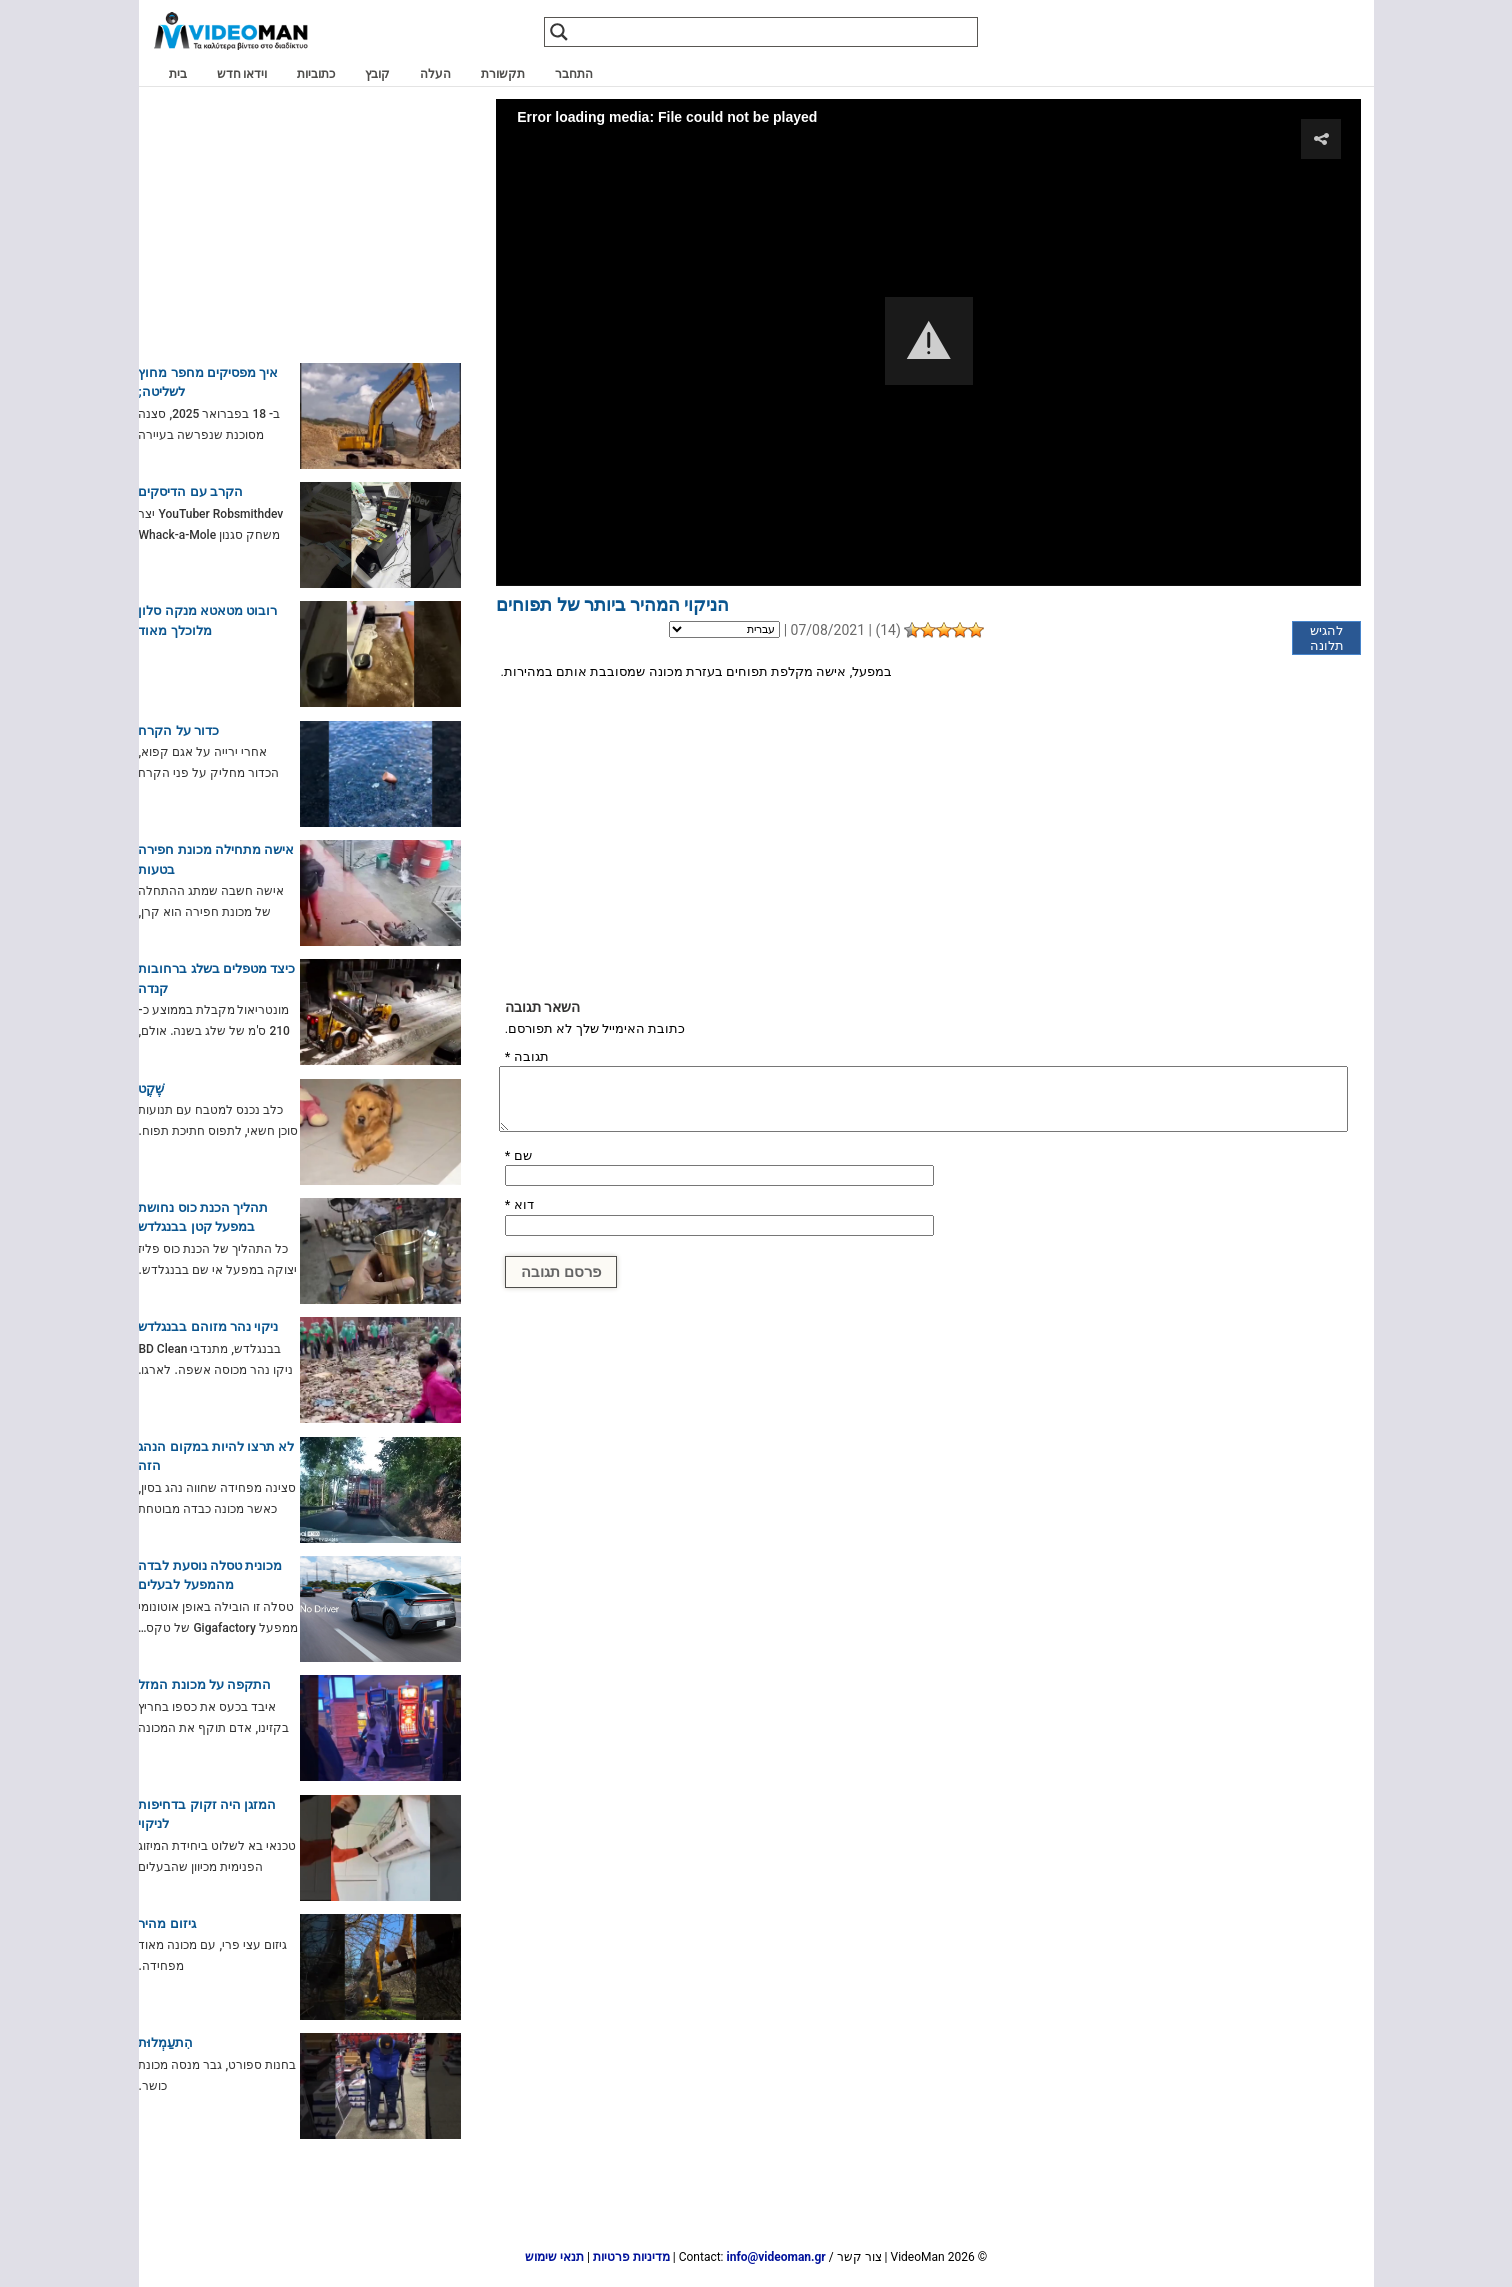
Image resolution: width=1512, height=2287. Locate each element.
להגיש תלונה (1327, 638)
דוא (519, 1204)
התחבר (574, 74)
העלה (435, 74)
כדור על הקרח (178, 730)
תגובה (527, 1056)
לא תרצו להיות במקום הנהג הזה (216, 1456)
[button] (929, 341)
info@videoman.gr (776, 2257)
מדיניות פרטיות (631, 2257)
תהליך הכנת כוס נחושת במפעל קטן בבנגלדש (203, 1217)
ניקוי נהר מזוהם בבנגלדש (208, 1326)
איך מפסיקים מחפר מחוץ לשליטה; (208, 382)
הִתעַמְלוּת (165, 2042)
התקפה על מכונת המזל (204, 1684)
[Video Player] (928, 342)
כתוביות (316, 74)
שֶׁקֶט (151, 1088)
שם (518, 1155)
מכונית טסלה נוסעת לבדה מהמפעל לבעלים (210, 1575)
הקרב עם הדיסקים (190, 491)
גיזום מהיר (166, 1923)
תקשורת (503, 74)
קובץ (377, 74)
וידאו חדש (242, 74)
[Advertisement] (928, 839)
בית (178, 74)
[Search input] (780, 32)
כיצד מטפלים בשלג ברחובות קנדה (216, 978)
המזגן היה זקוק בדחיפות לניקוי (207, 1814)
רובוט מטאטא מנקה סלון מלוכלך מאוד (207, 620)
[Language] (724, 630)
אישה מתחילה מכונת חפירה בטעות (216, 859)
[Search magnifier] (559, 32)
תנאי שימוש (554, 2257)
